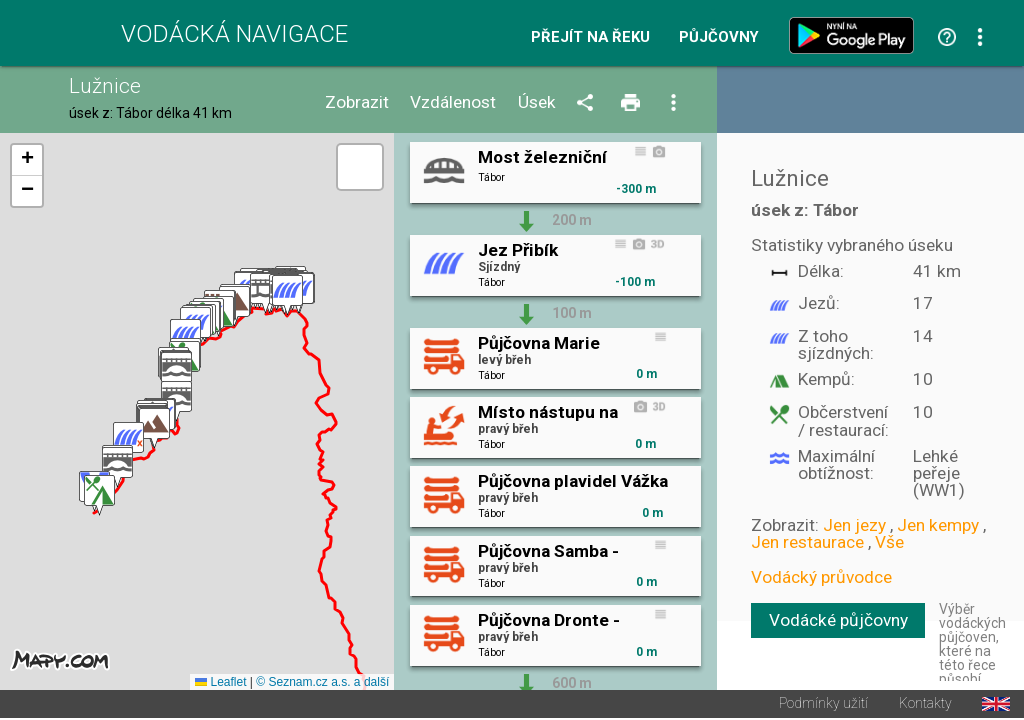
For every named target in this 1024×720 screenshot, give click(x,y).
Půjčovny (719, 37)
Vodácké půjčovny (838, 620)
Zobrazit (357, 102)
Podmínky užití (823, 706)
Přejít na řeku (590, 37)
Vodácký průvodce (821, 577)
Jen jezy (854, 525)
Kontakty (925, 706)
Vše (889, 542)
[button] (287, 296)
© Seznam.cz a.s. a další (322, 684)
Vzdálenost (453, 102)
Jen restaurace (807, 542)
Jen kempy (938, 525)
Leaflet (220, 684)
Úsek (537, 102)
